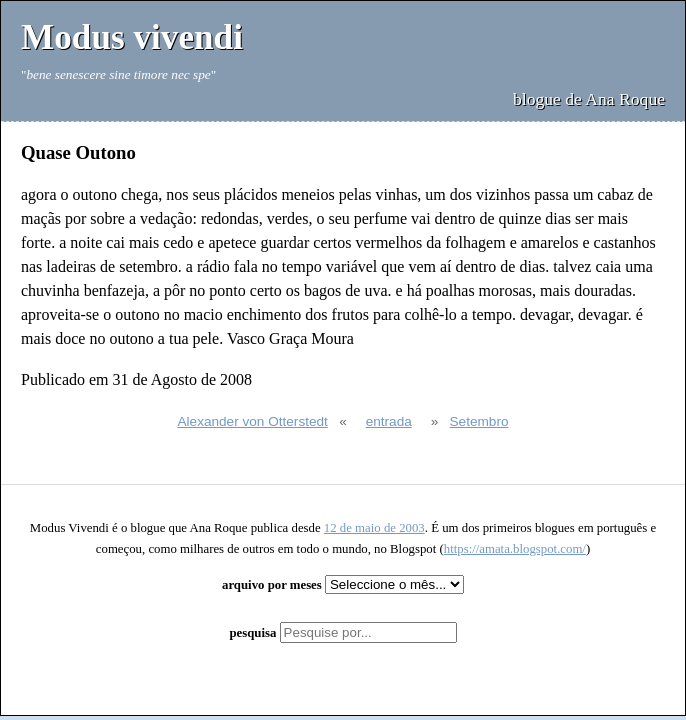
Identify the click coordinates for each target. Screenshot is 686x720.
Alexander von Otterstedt (253, 421)
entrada (389, 421)
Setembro (479, 421)
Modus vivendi (132, 37)
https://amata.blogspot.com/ (515, 549)
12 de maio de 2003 (374, 528)
